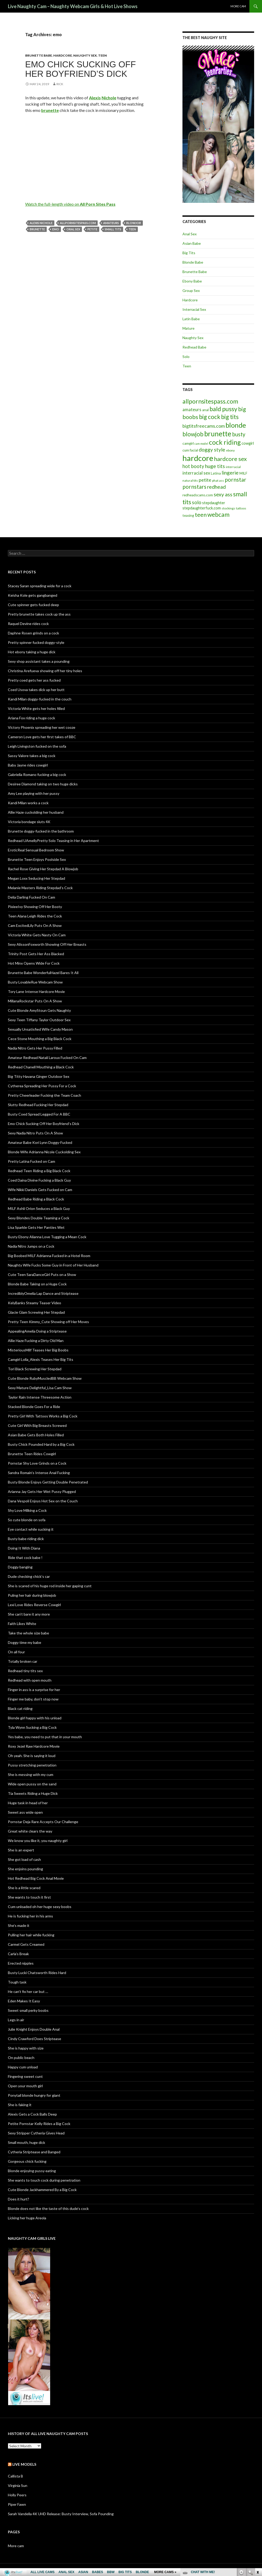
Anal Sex (189, 234)
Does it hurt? (18, 2199)
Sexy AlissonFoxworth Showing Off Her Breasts (47, 944)
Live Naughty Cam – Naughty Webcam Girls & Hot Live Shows (73, 6)
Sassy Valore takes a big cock (31, 755)
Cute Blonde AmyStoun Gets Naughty (39, 1010)
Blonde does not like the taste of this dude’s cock (48, 2208)
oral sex (73, 229)
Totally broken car (22, 1661)
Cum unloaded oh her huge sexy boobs (39, 1906)
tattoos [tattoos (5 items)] (241, 508)
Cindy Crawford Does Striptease (34, 2038)
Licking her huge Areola (27, 2218)
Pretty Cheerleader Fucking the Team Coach (44, 1095)
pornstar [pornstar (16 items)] (235, 479)
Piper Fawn (17, 2504)
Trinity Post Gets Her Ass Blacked (36, 954)
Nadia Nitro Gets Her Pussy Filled (35, 1048)
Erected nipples (21, 1963)
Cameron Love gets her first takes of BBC (42, 737)
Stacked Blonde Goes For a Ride (34, 1406)
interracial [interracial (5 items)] (233, 467)
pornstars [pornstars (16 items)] (194, 486)
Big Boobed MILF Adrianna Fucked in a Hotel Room (49, 1255)
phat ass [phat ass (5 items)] (218, 480)
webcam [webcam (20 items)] (218, 514)
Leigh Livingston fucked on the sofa (37, 746)
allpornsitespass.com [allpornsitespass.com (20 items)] (210, 401)
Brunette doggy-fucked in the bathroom (41, 831)
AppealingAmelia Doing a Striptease (37, 1331)
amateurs (111, 223)
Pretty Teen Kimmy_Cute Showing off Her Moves (48, 1321)
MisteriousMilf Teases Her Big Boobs (38, 1350)
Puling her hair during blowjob (32, 1595)
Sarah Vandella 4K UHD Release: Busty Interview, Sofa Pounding (61, 2514)
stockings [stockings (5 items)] (228, 508)
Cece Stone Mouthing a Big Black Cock (39, 1038)
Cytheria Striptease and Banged (34, 2152)
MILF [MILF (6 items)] (243, 473)
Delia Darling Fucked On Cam (31, 897)
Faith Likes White (22, 1623)
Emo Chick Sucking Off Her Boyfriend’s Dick (80, 69)
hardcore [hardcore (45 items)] (197, 458)
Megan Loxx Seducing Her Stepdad (36, 878)
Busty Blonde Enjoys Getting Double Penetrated (48, 1482)
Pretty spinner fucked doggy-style (36, 642)
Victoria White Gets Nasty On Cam (37, 935)
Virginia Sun (17, 2485)
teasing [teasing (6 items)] (188, 515)
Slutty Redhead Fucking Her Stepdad (38, 1104)
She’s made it (18, 1925)
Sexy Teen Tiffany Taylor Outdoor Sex (39, 1020)
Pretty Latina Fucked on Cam (31, 1161)
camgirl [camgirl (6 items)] (188, 443)
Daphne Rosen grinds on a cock (33, 633)
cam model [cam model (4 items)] (201, 443)
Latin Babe (191, 319)
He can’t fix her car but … (28, 1991)
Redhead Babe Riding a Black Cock (36, 1199)
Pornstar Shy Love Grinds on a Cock (37, 1463)
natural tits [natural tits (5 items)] (190, 480)
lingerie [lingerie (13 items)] (230, 473)
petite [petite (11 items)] (205, 480)
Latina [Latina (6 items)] (216, 473)
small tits (113, 229)
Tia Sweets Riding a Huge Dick (33, 1793)
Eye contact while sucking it (31, 1529)
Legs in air (16, 2020)
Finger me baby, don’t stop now (33, 1699)
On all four (16, 1652)
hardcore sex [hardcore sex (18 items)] (230, 458)
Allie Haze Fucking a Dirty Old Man (36, 1340)
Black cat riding (20, 1708)
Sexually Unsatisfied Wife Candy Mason (40, 1029)
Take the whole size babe (28, 1633)
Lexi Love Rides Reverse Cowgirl (34, 1604)
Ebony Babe (192, 281)
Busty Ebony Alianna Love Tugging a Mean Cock (47, 1237)
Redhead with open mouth (29, 1680)
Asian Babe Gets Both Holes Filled (36, 1435)
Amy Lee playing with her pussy (33, 793)
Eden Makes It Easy (24, 2001)
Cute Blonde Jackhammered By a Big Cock (42, 2189)
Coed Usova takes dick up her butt (36, 689)
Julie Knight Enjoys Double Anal (34, 2029)
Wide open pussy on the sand (32, 1784)
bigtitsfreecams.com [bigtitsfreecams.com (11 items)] (203, 426)
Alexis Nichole (41, 223)
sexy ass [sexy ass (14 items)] (223, 494)
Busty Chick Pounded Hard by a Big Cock (41, 1444)
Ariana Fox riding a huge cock (31, 718)
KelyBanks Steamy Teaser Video (34, 1303)
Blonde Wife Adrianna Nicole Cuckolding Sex (44, 1152)
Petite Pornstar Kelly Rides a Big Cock (39, 2123)
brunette (37, 229)
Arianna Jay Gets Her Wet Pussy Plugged (42, 1491)
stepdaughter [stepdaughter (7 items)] (213, 503)
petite (92, 229)
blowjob (133, 223)
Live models (24, 2464)
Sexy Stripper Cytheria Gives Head (36, 2133)
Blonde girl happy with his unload (34, 1718)
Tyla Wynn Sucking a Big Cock (32, 1727)
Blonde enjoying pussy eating (32, 2171)
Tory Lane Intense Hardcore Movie (36, 991)
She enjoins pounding (25, 1869)
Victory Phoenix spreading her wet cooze (41, 727)
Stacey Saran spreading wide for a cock (39, 586)
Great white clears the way (30, 1831)
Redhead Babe (194, 347)
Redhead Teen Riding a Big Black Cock (39, 1171)
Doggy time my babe (24, 1642)
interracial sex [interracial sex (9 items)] (196, 473)
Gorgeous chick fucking (27, 2161)
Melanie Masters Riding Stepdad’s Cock (40, 887)
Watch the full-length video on (70, 204)
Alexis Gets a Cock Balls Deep (32, 2114)
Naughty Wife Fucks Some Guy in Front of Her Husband (53, 1265)
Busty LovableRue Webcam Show (35, 982)
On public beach (21, 2057)
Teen (102, 55)
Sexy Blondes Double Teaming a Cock (38, 1218)
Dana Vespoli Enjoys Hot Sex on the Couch (43, 1501)
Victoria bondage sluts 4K (29, 821)
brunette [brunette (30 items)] (217, 434)
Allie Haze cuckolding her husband (36, 812)
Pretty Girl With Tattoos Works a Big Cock (42, 1416)
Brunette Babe (38, 55)
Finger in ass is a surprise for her (34, 1689)
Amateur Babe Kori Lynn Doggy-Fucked (40, 1142)
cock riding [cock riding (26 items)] (225, 442)
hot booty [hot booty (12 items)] (193, 466)
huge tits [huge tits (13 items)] (215, 466)
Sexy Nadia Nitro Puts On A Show (35, 1133)
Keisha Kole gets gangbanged (32, 595)
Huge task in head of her (28, 1803)
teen (132, 229)
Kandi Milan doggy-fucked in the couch (39, 699)
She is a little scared (24, 1887)
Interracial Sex (194, 309)
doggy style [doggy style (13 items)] (212, 450)
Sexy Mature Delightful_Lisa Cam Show (40, 1387)
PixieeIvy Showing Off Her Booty (35, 906)
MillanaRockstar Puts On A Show (35, 1001)
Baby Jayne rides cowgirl (28, 765)
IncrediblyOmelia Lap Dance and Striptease (43, 1293)
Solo (186, 356)
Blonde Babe (192, 262)
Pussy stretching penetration (32, 1765)
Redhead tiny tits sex (25, 1671)
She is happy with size (26, 2048)
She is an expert (21, 1850)
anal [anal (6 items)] (205, 410)
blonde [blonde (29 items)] (236, 425)
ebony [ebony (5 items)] (230, 450)
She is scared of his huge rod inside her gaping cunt (50, 1586)
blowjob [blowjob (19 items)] (192, 434)
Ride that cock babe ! (25, 1557)
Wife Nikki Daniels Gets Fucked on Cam (40, 1189)
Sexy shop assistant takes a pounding (39, 661)
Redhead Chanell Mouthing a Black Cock (41, 1067)
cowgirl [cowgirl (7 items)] (248, 443)
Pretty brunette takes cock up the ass (39, 614)
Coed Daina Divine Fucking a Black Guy (39, 1180)
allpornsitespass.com (78, 223)
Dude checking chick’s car (29, 1576)
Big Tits (188, 253)
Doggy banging (20, 1567)
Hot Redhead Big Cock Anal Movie (36, 1878)
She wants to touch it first (29, 1897)
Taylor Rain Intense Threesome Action (39, 1397)
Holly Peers (17, 2495)
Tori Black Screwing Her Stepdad (34, 1369)
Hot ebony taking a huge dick (31, 652)
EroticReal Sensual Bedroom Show (36, 850)
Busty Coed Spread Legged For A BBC (39, 1114)
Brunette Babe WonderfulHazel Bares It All (43, 972)
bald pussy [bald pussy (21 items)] (223, 408)
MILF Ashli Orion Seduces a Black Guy (39, 1208)
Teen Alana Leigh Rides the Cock (35, 916)
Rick (59, 84)
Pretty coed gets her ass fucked (34, 680)
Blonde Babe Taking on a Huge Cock (37, 1284)
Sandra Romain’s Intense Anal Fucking (39, 1472)
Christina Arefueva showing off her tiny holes (45, 671)
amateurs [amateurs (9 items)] (191, 409)
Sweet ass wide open (25, 1812)
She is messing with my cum (30, 1774)
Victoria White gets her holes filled (36, 708)
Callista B (15, 2476)
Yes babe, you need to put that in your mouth (45, 1737)
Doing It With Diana (24, 1548)
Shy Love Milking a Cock (27, 1510)
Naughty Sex (85, 55)
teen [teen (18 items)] (201, 514)
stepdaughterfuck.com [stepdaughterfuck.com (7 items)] (201, 508)
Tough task (17, 1982)
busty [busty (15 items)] (238, 434)
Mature (188, 328)
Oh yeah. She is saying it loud (31, 1755)
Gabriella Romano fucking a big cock (37, 774)
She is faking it (20, 2104)
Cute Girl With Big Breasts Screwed (37, 1425)
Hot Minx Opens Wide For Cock (34, 963)
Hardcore (62, 55)
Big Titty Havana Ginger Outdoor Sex (38, 1076)
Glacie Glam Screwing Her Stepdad (36, 1312)
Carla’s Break (18, 1954)
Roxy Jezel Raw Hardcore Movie (34, 1746)
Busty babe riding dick (26, 1538)
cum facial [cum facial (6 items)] (190, 450)
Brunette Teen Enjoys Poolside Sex (37, 859)
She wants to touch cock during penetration (44, 2180)
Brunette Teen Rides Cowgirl (32, 1454)
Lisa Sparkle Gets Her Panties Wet (36, 1227)
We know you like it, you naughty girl (37, 1840)
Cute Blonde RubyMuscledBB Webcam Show (45, 1378)
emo (55, 229)
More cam (238, 6)
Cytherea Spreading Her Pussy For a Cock (42, 1086)
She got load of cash (24, 1859)
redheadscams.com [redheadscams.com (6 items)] (197, 495)
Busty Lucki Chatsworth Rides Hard (37, 1972)
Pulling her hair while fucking (31, 1935)
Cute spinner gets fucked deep (33, 604)
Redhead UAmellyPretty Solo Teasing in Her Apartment (53, 840)
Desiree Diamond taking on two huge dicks (43, 784)
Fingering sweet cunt (25, 2076)
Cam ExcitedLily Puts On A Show (35, 925)
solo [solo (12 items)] (196, 502)
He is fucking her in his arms (30, 1916)
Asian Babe (191, 243)
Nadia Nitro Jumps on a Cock (31, 1246)
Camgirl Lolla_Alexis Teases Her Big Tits (40, 1359)
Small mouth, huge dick (26, 2142)
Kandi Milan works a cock (28, 803)
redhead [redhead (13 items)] (216, 487)
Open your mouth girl (25, 2086)
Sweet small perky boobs (28, 2010)
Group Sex (191, 290)
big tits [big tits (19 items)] (230, 416)
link (257, 2494)
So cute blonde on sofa (26, 1520)
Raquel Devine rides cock (28, 623)
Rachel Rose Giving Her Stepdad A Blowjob (43, 869)
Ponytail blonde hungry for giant (34, 2095)
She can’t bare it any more (29, 1614)
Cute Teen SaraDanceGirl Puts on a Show (42, 1274)
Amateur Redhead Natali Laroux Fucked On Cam (47, 1057)
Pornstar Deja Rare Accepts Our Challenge (43, 1821)
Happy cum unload (23, 2067)
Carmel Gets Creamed (26, 1944)
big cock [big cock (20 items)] (209, 416)
